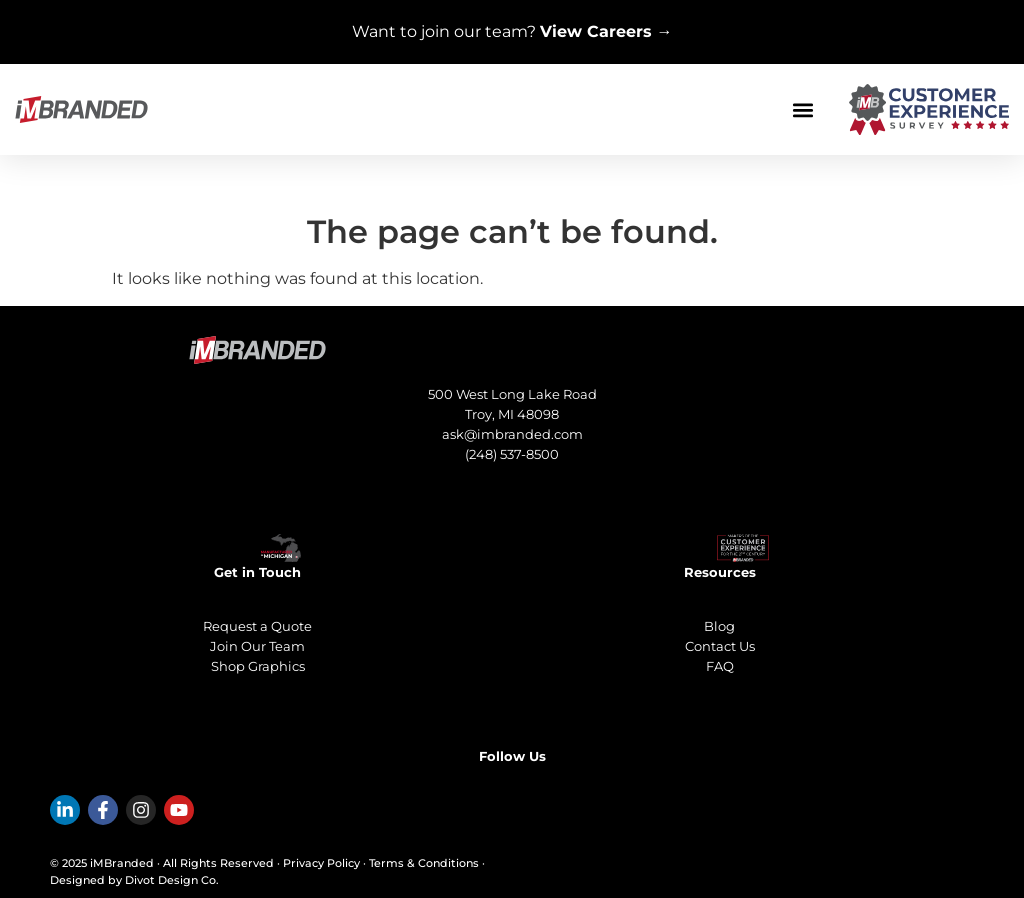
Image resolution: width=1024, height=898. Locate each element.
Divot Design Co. (172, 880)
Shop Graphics (258, 666)
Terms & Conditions (424, 863)
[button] (802, 109)
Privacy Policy (321, 863)
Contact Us (720, 646)
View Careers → (606, 31)
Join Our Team (257, 646)
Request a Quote (257, 626)
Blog (719, 626)
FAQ (720, 666)
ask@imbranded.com (512, 434)
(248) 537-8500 (512, 454)
